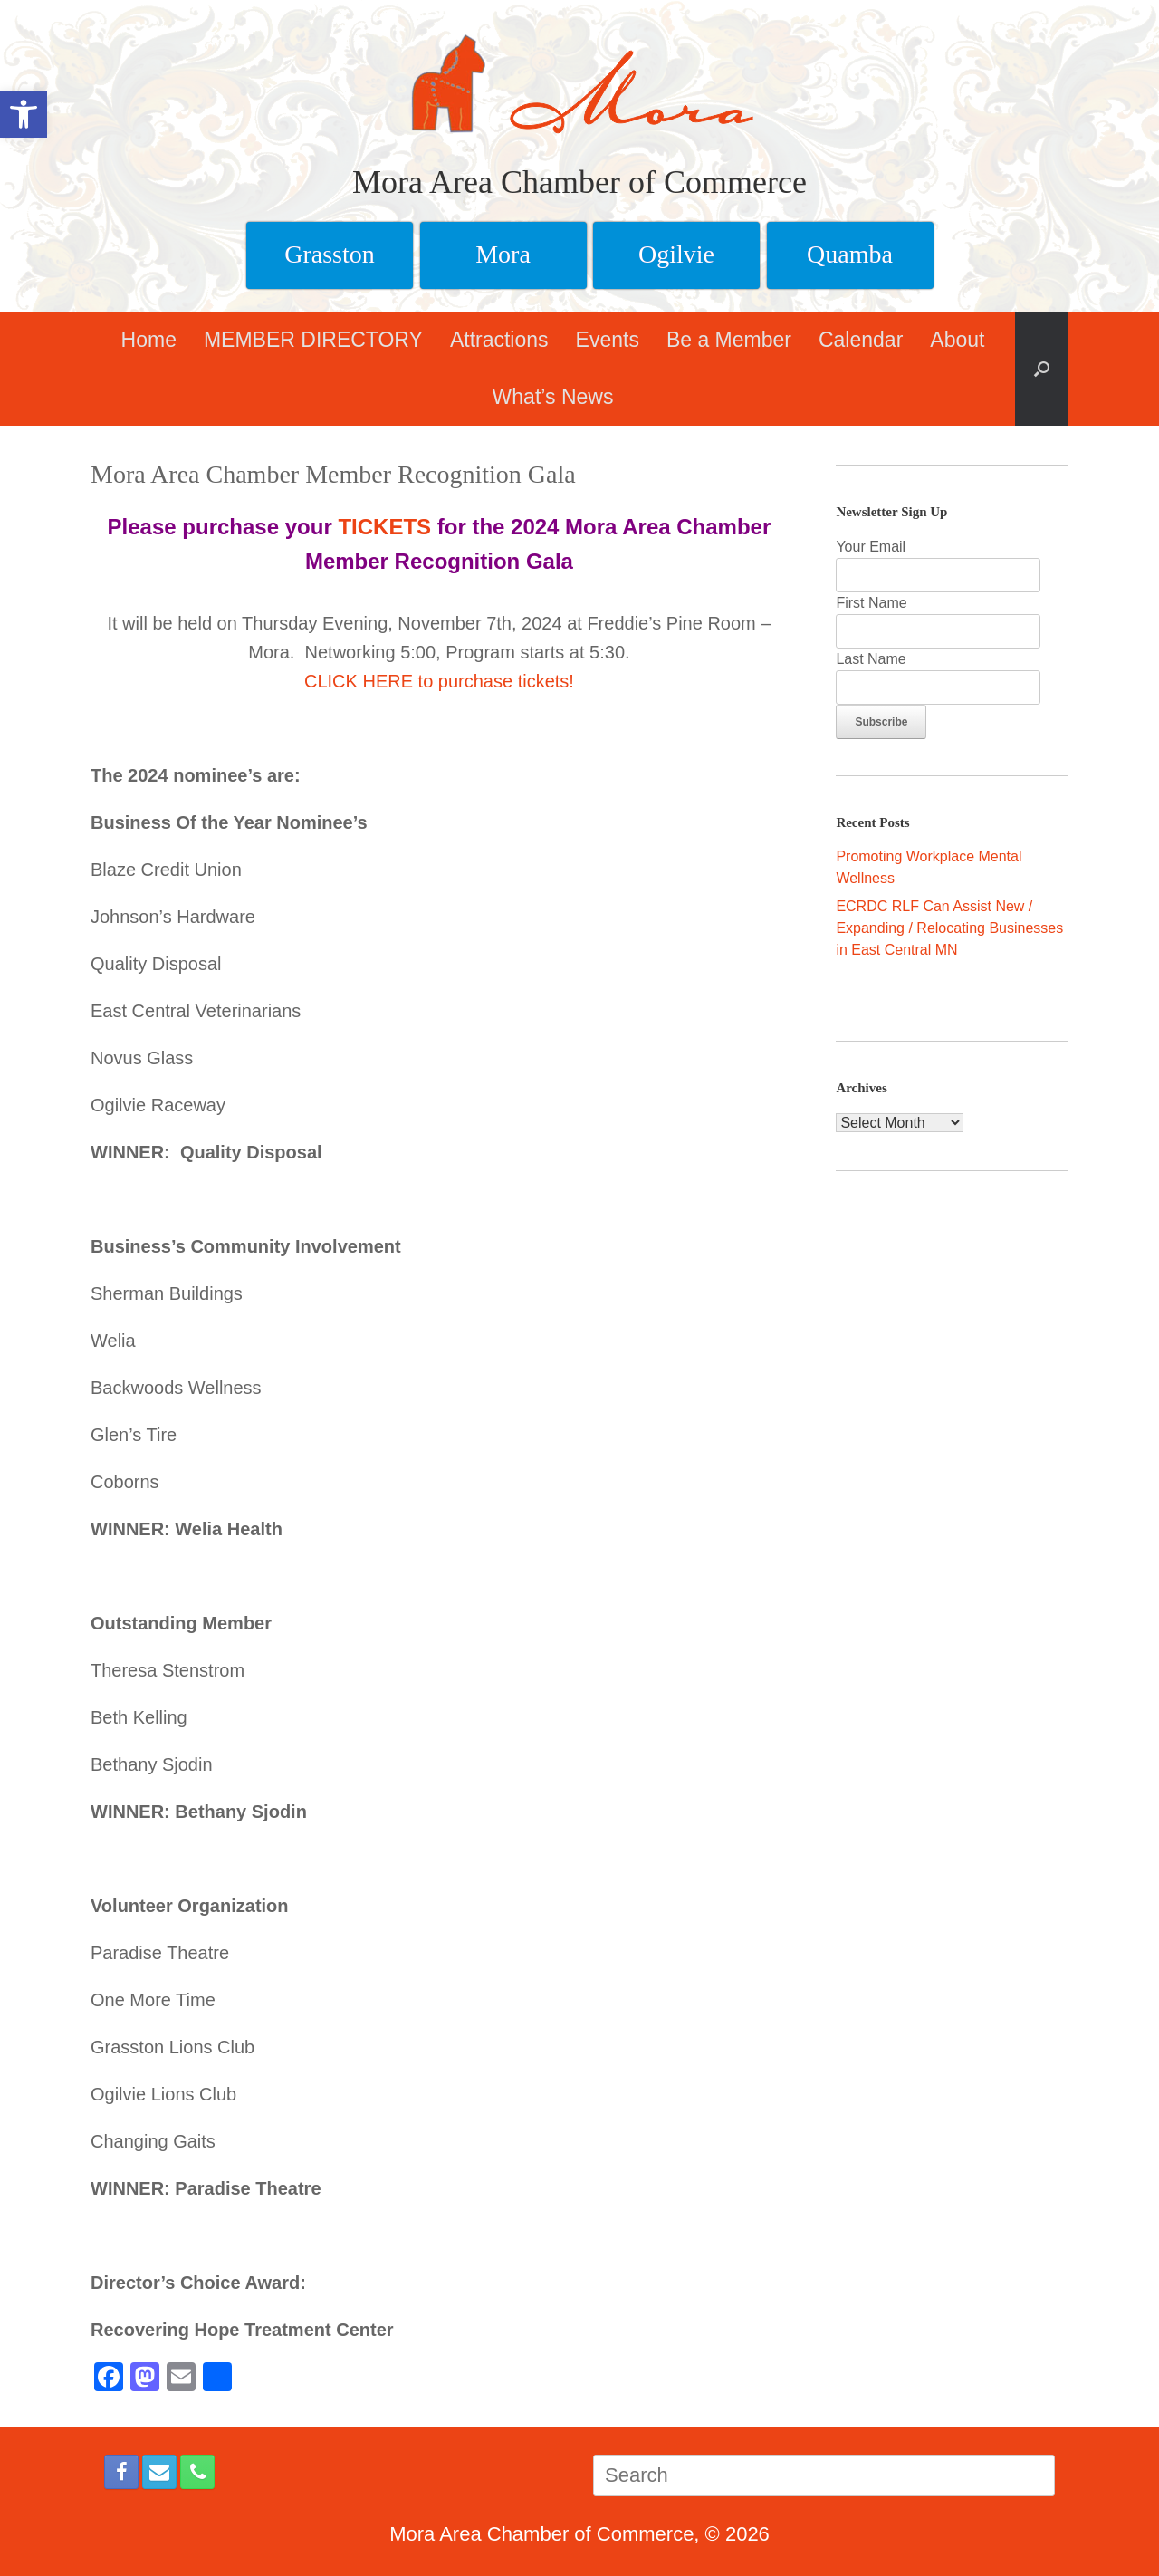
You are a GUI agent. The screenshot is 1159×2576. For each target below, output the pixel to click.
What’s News (553, 397)
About (957, 339)
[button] (1041, 369)
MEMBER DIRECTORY (313, 339)
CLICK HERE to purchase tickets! (439, 681)
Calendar (861, 339)
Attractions (499, 339)
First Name (871, 602)
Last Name (870, 659)
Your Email (870, 546)
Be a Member (728, 339)
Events (607, 339)
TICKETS (384, 526)
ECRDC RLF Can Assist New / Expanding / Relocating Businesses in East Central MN (949, 928)
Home (149, 339)
